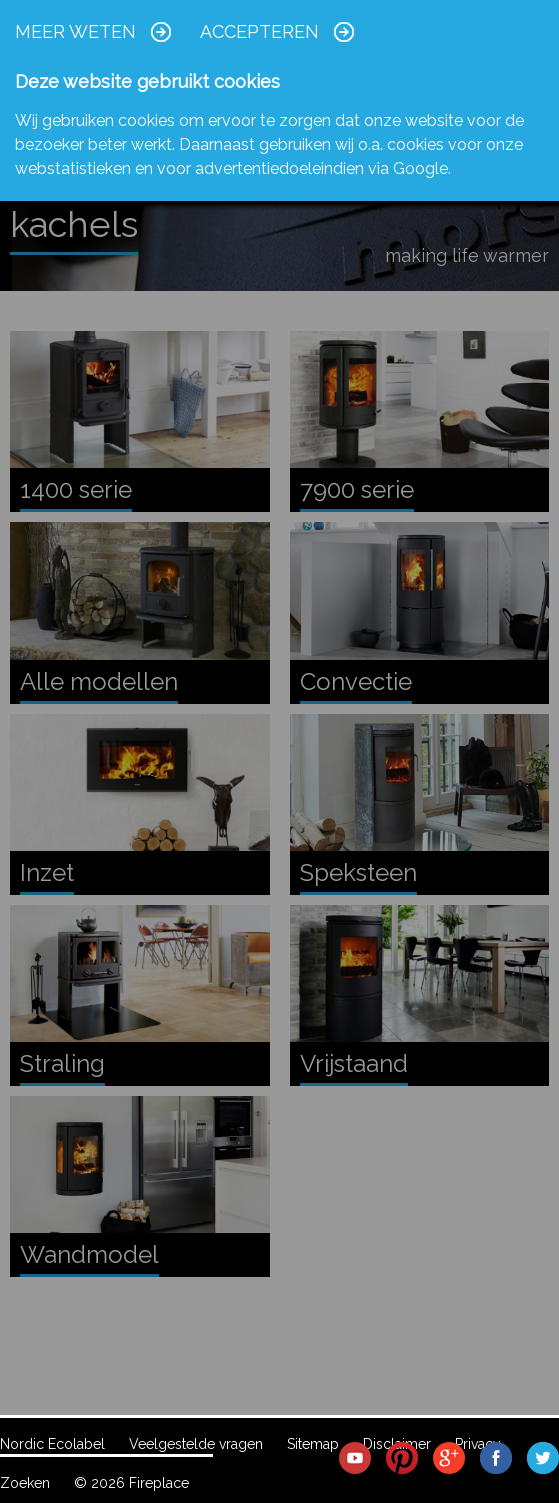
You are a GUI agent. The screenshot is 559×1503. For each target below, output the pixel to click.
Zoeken (25, 1483)
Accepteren (259, 31)
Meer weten (75, 31)
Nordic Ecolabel (52, 1444)
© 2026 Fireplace (131, 1483)
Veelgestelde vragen (196, 1444)
